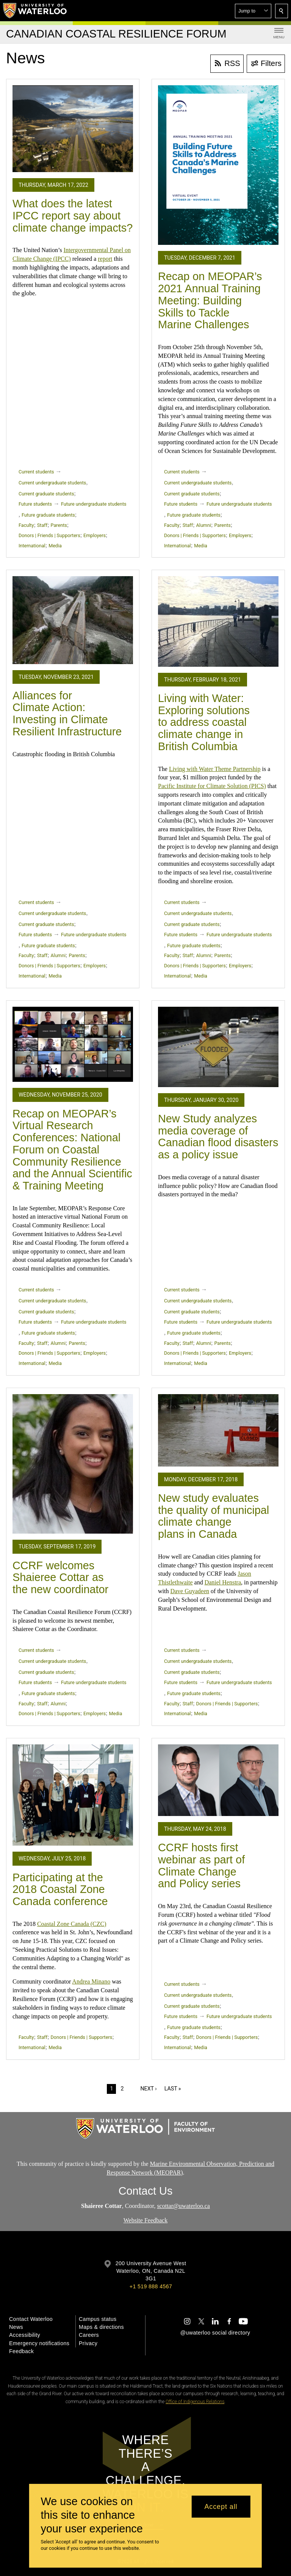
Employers (94, 535)
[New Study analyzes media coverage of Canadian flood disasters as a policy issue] (218, 1047)
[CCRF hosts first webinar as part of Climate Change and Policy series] (218, 1780)
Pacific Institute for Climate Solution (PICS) (212, 786)
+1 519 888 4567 (151, 2286)
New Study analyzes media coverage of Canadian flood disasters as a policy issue (218, 1137)
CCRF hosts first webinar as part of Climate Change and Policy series (201, 1865)
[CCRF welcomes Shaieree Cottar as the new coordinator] (73, 1464)
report (105, 258)
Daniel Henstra (223, 1582)
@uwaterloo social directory (215, 2333)
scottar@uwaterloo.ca (183, 2205)
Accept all (220, 2506)
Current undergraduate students (52, 483)
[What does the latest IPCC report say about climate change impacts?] (73, 128)
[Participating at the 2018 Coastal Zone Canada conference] (73, 1795)
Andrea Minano (91, 1981)
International (32, 545)
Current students (36, 472)
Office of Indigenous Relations (195, 2401)
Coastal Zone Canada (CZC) (71, 1924)
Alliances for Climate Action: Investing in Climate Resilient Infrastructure (67, 713)
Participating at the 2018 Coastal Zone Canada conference (60, 1889)
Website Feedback (145, 2220)
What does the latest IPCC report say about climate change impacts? (73, 215)
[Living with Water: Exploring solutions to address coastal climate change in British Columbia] (218, 621)
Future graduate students (48, 515)
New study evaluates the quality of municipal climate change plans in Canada (213, 1516)
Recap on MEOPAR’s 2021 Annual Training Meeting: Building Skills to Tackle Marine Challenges (210, 300)
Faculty (26, 525)
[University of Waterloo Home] (35, 10)
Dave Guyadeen (189, 1591)
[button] (253, 11)
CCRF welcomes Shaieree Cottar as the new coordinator (60, 1577)
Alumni (203, 525)
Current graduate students (46, 494)
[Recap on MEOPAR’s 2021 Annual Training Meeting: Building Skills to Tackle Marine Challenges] (218, 165)
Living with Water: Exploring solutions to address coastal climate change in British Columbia (204, 722)
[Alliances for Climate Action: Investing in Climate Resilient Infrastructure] (73, 620)
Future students (35, 504)
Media (55, 545)
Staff (42, 525)
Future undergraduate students (94, 504)
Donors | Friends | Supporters (49, 535)
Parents (59, 525)
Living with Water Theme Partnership (215, 769)
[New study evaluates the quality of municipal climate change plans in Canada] (218, 1430)
